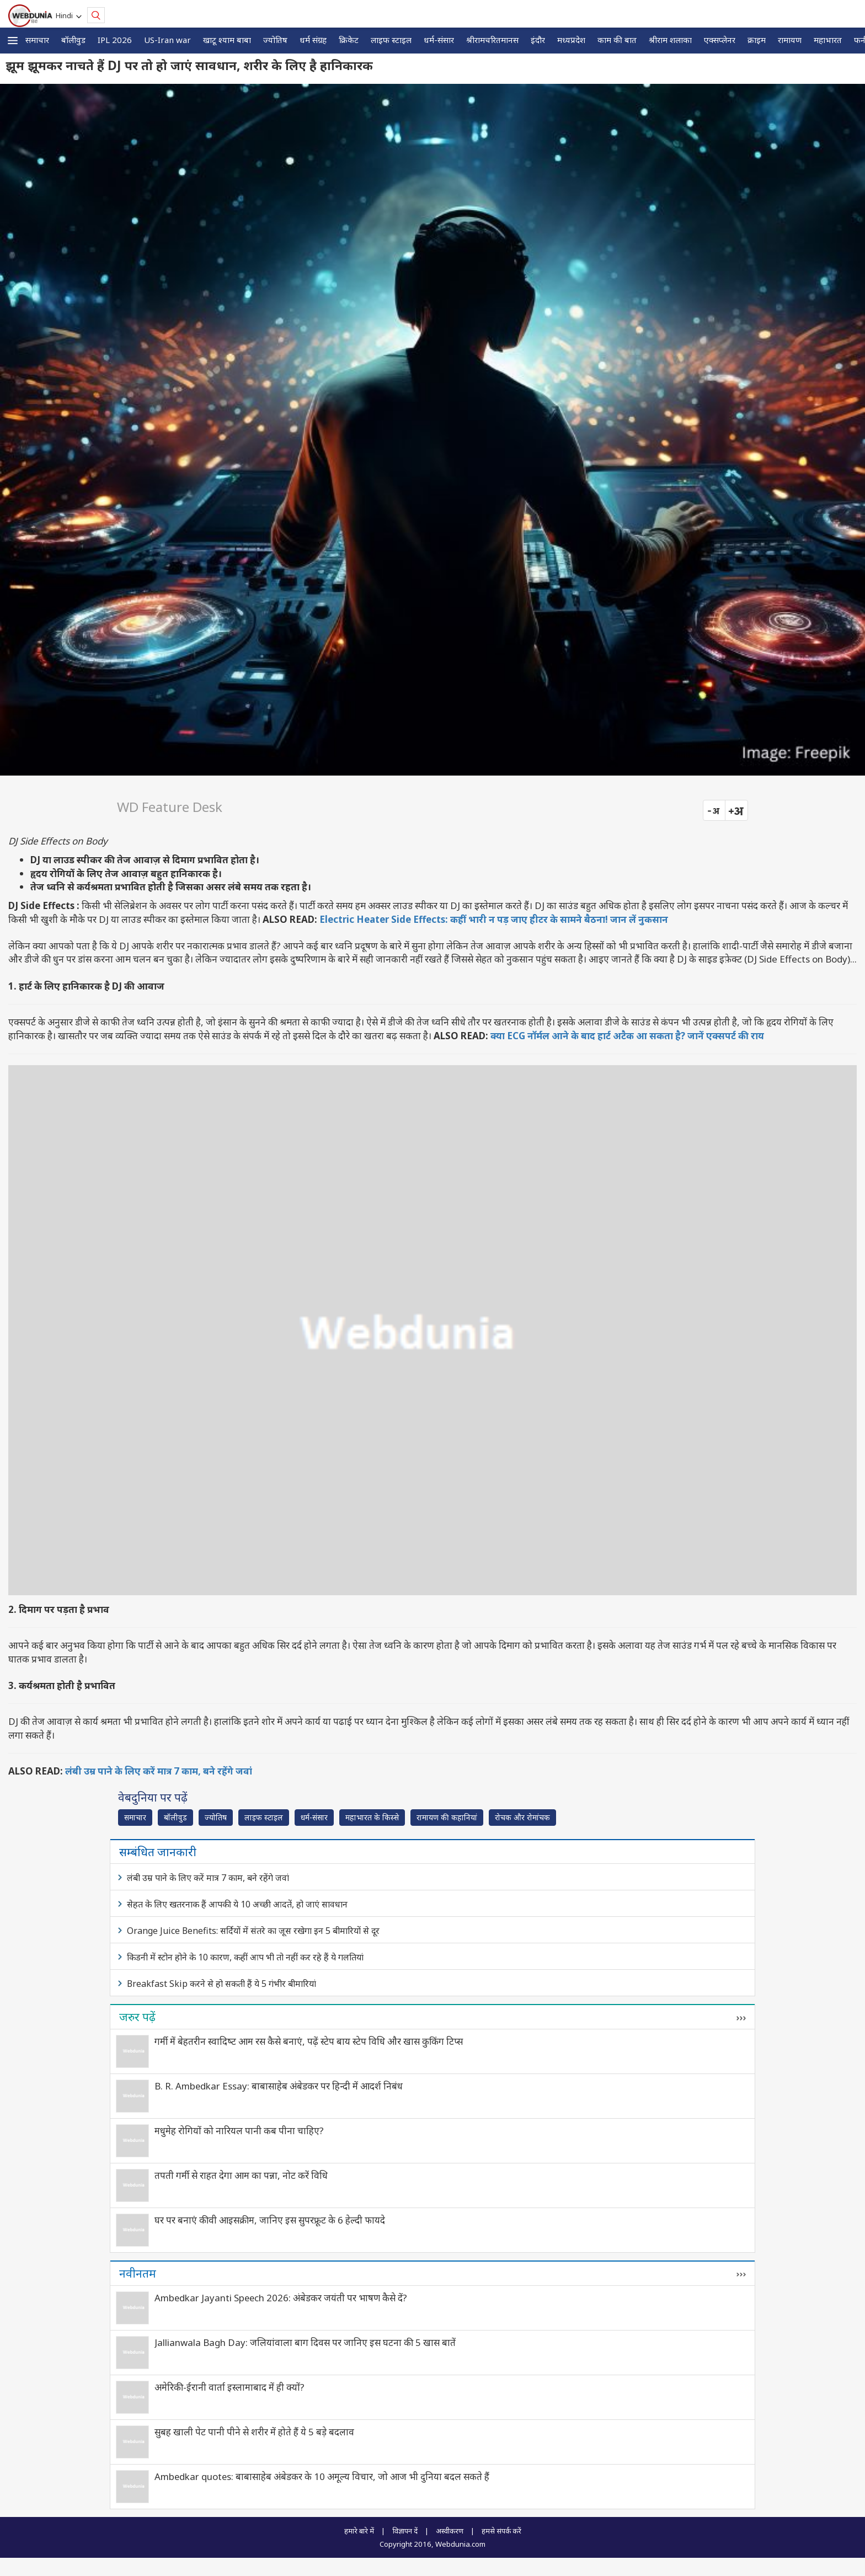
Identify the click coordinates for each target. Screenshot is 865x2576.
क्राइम (756, 39)
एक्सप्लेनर (719, 39)
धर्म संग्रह (313, 39)
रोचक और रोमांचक (522, 1817)
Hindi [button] (66, 15)
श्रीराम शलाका (670, 39)
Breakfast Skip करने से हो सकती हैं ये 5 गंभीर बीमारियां (221, 1984)
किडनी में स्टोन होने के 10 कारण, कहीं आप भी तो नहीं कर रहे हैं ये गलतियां (245, 1957)
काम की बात (617, 39)
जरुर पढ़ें (137, 2016)
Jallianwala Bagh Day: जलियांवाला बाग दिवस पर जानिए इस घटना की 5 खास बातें (305, 2342)
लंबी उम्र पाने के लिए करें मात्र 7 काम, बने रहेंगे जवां (158, 1771)
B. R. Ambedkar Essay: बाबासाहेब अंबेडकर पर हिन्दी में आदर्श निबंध (278, 2086)
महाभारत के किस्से (372, 1817)
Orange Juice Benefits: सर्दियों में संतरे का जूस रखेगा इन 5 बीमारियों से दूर (253, 1931)
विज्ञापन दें (405, 2531)
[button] (12, 41)
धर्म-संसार (439, 39)
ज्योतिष (275, 39)
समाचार (37, 39)
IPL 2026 (115, 39)
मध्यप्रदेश (571, 39)
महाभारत (828, 39)
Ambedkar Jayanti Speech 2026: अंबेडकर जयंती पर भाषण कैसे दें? (280, 2297)
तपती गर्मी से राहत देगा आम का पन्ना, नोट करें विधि (241, 2175)
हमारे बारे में (359, 2531)
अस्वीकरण (449, 2531)
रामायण (790, 39)
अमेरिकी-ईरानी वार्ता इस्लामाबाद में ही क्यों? (229, 2387)
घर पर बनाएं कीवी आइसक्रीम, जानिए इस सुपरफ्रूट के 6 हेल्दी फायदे (269, 2220)
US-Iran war (167, 39)
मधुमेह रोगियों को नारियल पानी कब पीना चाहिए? (239, 2130)
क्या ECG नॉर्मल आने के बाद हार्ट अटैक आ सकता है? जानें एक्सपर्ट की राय (627, 1035)
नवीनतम (137, 2273)
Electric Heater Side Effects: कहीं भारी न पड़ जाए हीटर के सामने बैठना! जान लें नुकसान (493, 919)
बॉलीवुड (73, 39)
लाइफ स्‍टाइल (391, 39)
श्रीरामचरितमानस (492, 39)
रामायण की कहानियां (447, 1817)
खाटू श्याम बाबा (227, 39)
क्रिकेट (349, 39)
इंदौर (538, 39)
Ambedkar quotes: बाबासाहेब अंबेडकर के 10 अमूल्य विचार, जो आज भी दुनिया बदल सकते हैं (321, 2476)
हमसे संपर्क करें (501, 2531)
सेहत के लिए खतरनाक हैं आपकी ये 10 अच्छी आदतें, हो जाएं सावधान (237, 1904)
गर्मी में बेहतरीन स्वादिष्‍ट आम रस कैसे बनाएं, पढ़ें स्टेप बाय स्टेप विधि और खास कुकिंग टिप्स (308, 2041)
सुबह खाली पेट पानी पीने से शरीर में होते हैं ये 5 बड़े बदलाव (254, 2431)
